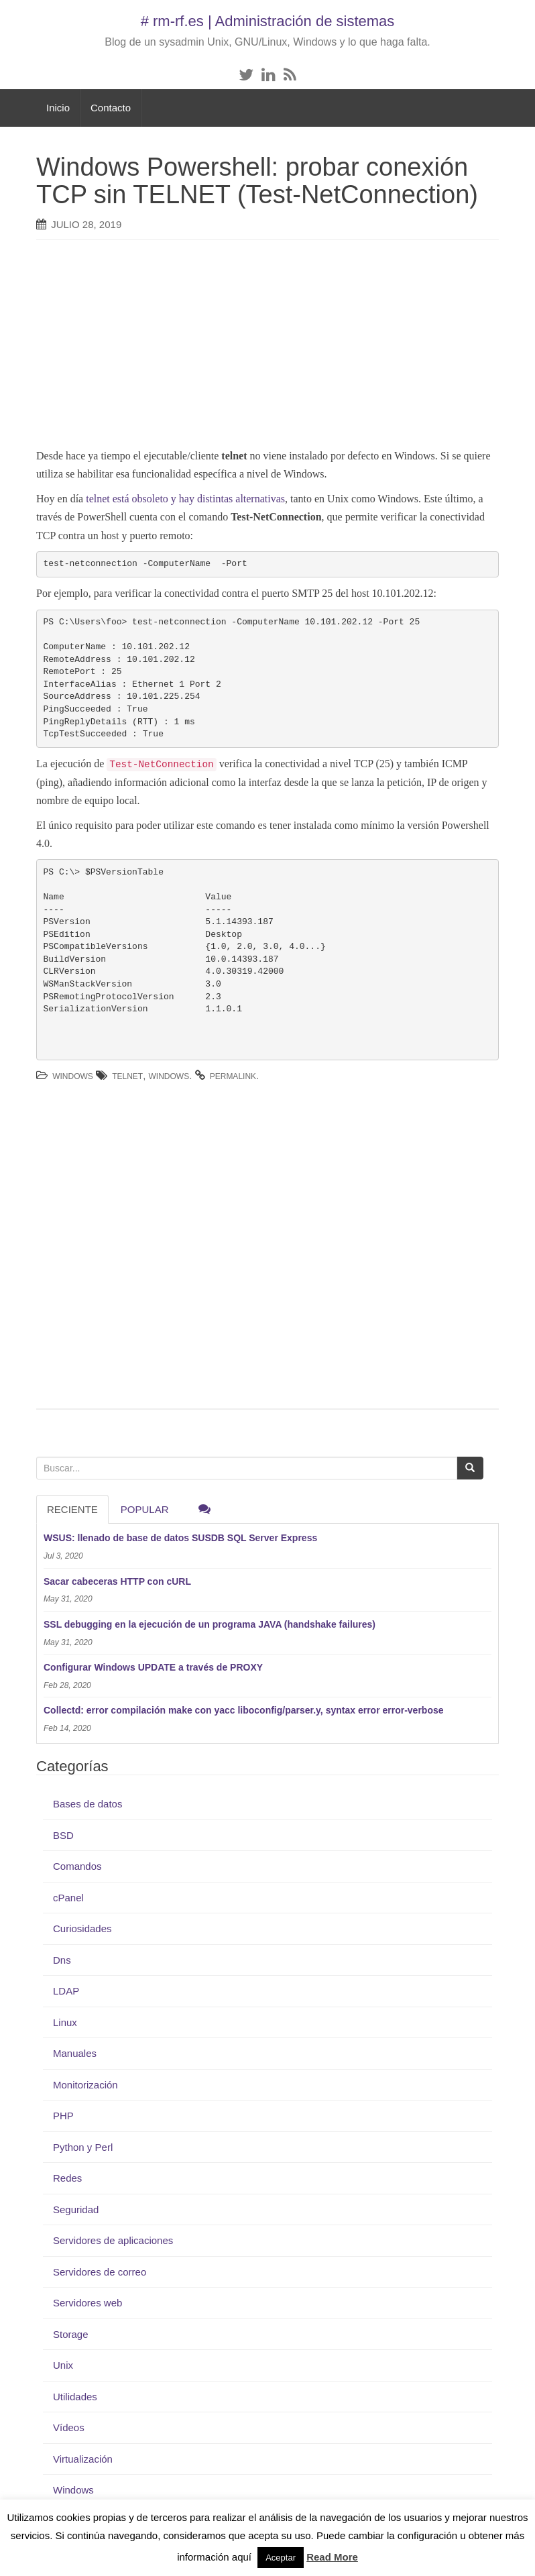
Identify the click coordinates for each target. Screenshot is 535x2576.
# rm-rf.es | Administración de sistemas (268, 21)
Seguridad (76, 2209)
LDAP (66, 1991)
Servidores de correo (99, 2272)
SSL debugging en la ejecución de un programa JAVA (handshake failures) (209, 1624)
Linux (65, 2022)
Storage (70, 2334)
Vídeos (68, 2427)
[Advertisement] (260, 347)
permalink (233, 1076)
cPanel (68, 1897)
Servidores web (87, 2302)
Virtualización (83, 2459)
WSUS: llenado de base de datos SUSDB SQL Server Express (180, 1537)
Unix (63, 2365)
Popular (145, 1509)
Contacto (111, 107)
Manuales (75, 2053)
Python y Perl (83, 2147)
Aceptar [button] (280, 2558)
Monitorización (85, 2084)
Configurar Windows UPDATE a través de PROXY (153, 1667)
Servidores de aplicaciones (113, 2240)
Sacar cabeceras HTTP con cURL (117, 1581)
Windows (72, 1076)
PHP (63, 2115)
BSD (63, 1835)
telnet (127, 1076)
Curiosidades (82, 1928)
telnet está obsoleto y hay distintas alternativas (185, 498)
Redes (67, 2178)
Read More (332, 2557)
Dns (62, 1960)
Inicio (58, 107)
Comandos (77, 1866)
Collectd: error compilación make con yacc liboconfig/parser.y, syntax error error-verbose (244, 1710)
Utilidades (75, 2396)
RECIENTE (72, 1509)
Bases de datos (87, 1803)
